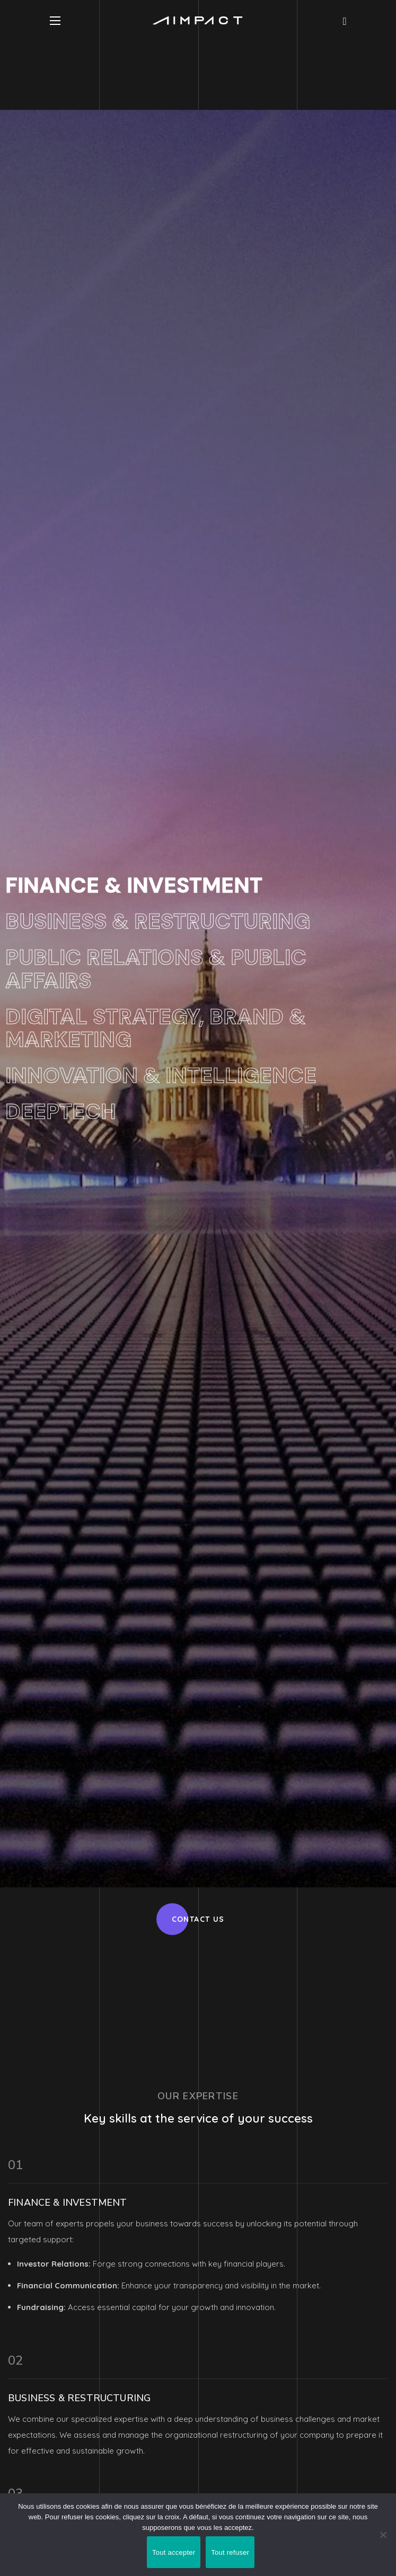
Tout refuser (230, 2552)
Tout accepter (173, 2552)
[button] (344, 20)
